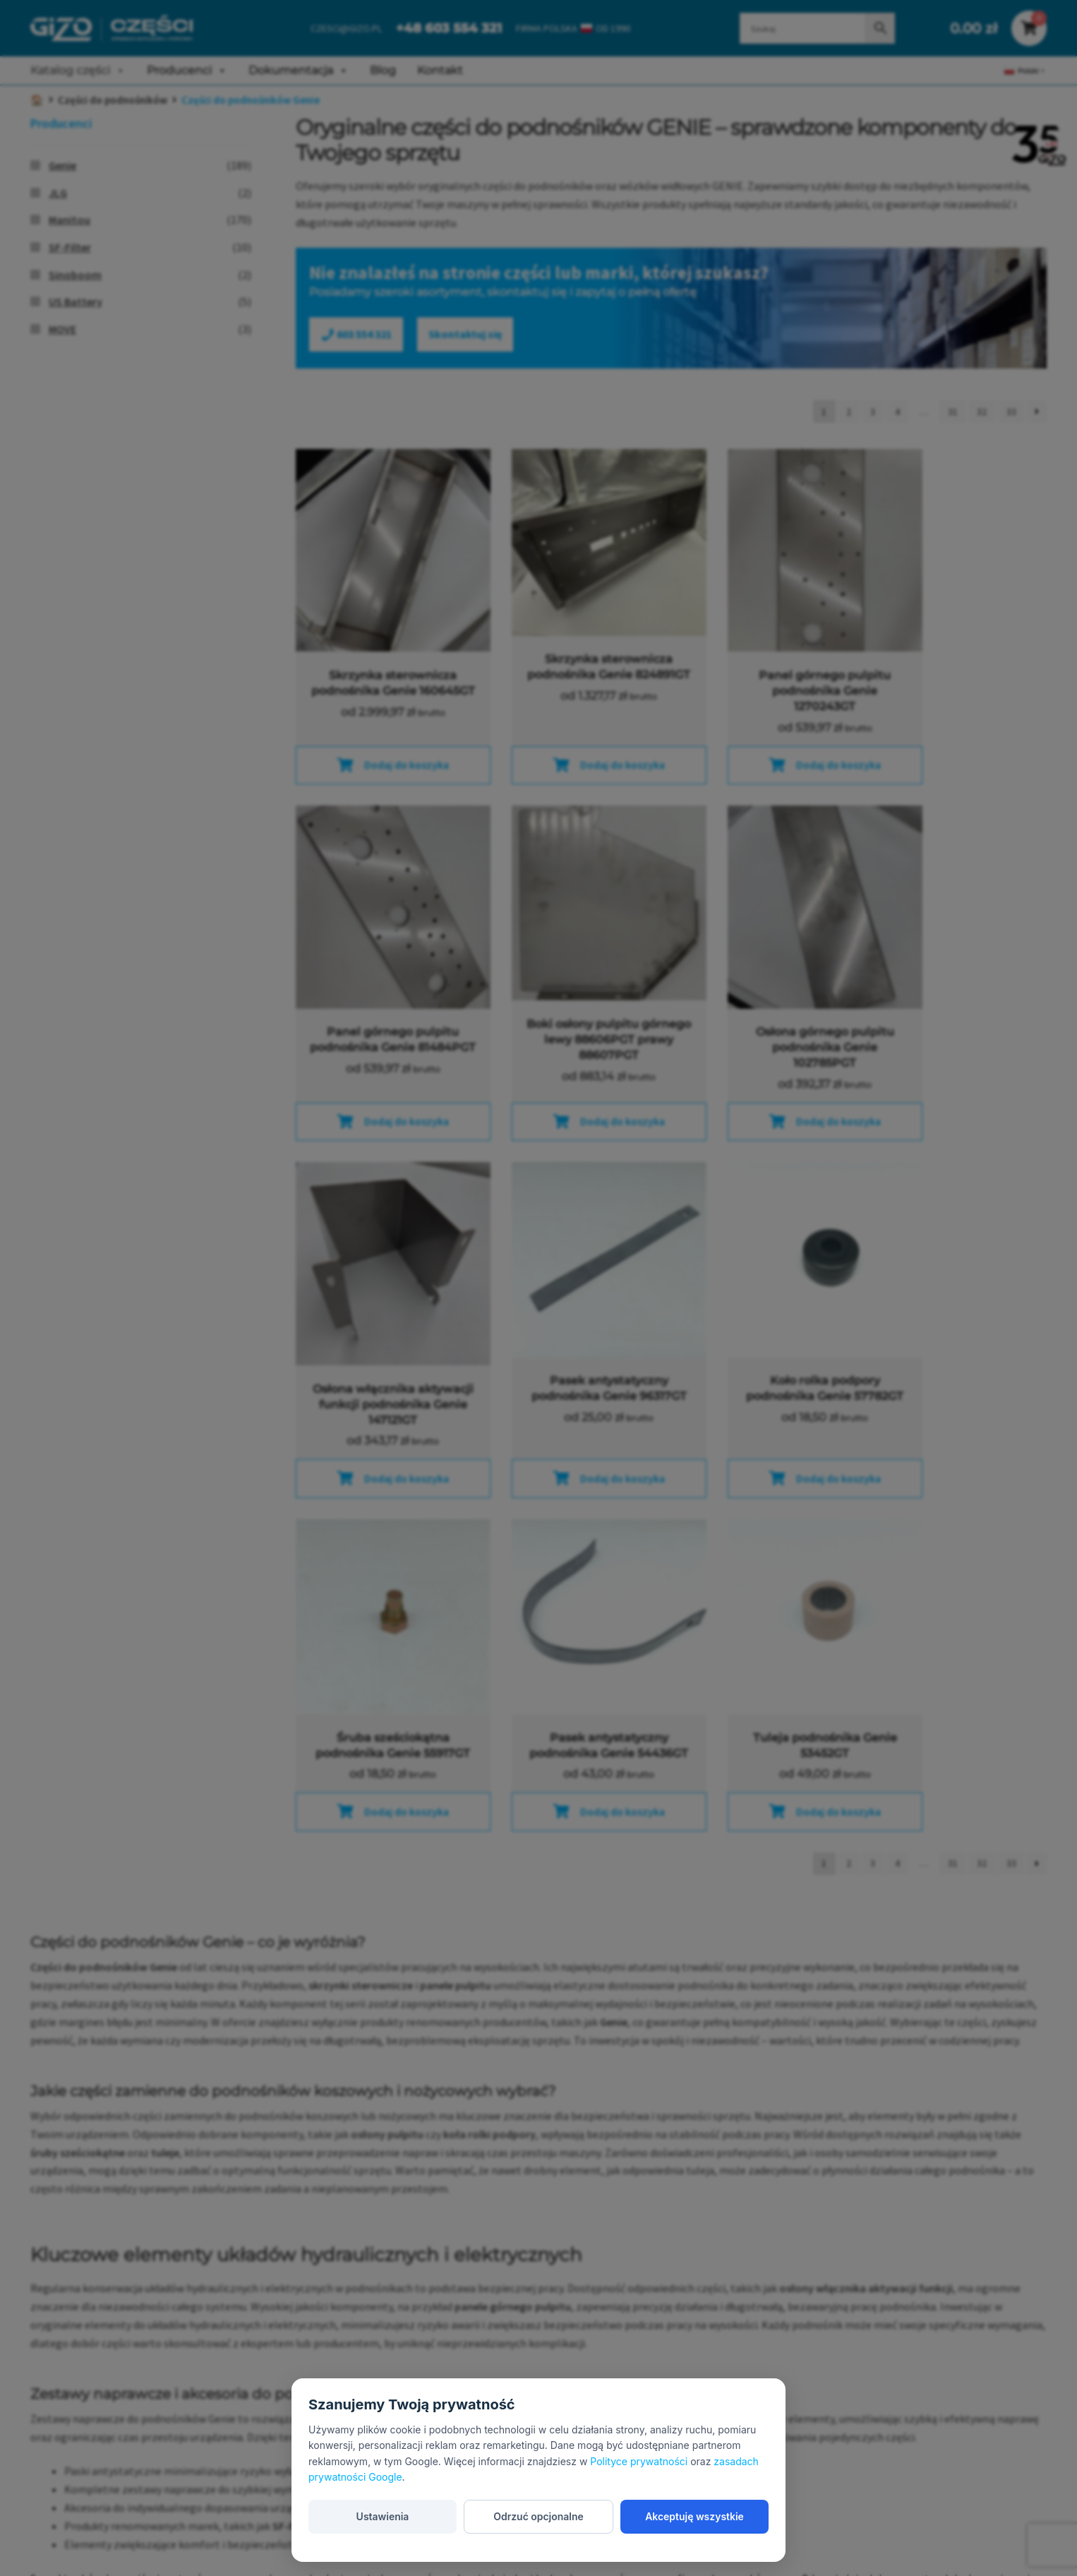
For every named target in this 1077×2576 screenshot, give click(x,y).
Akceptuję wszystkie (694, 2516)
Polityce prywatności (638, 2461)
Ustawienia (382, 2516)
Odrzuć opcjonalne (538, 2516)
